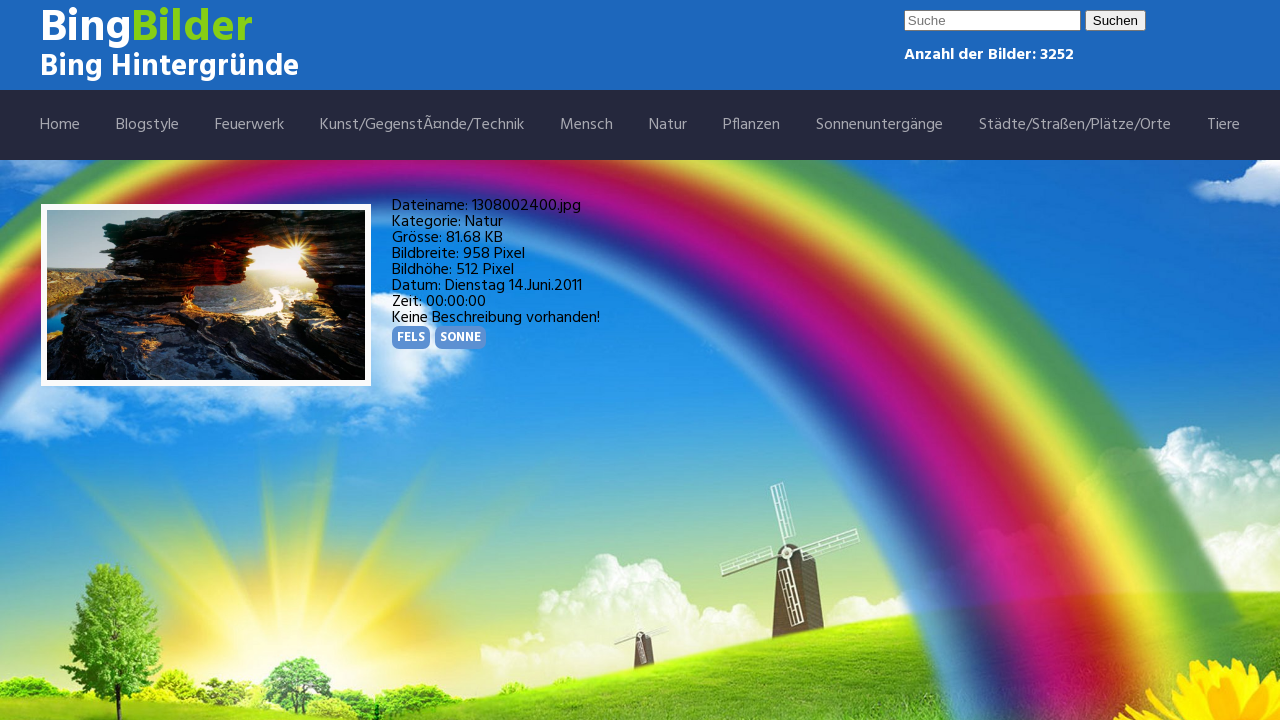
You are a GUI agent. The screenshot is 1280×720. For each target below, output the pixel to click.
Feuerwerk (249, 125)
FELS (411, 337)
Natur (668, 125)
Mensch (586, 125)
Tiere (1223, 125)
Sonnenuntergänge (879, 125)
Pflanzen (751, 125)
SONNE (460, 337)
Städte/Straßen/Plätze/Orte (1075, 125)
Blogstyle (147, 125)
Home (60, 125)
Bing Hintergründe (169, 67)
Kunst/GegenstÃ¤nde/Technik (422, 125)
